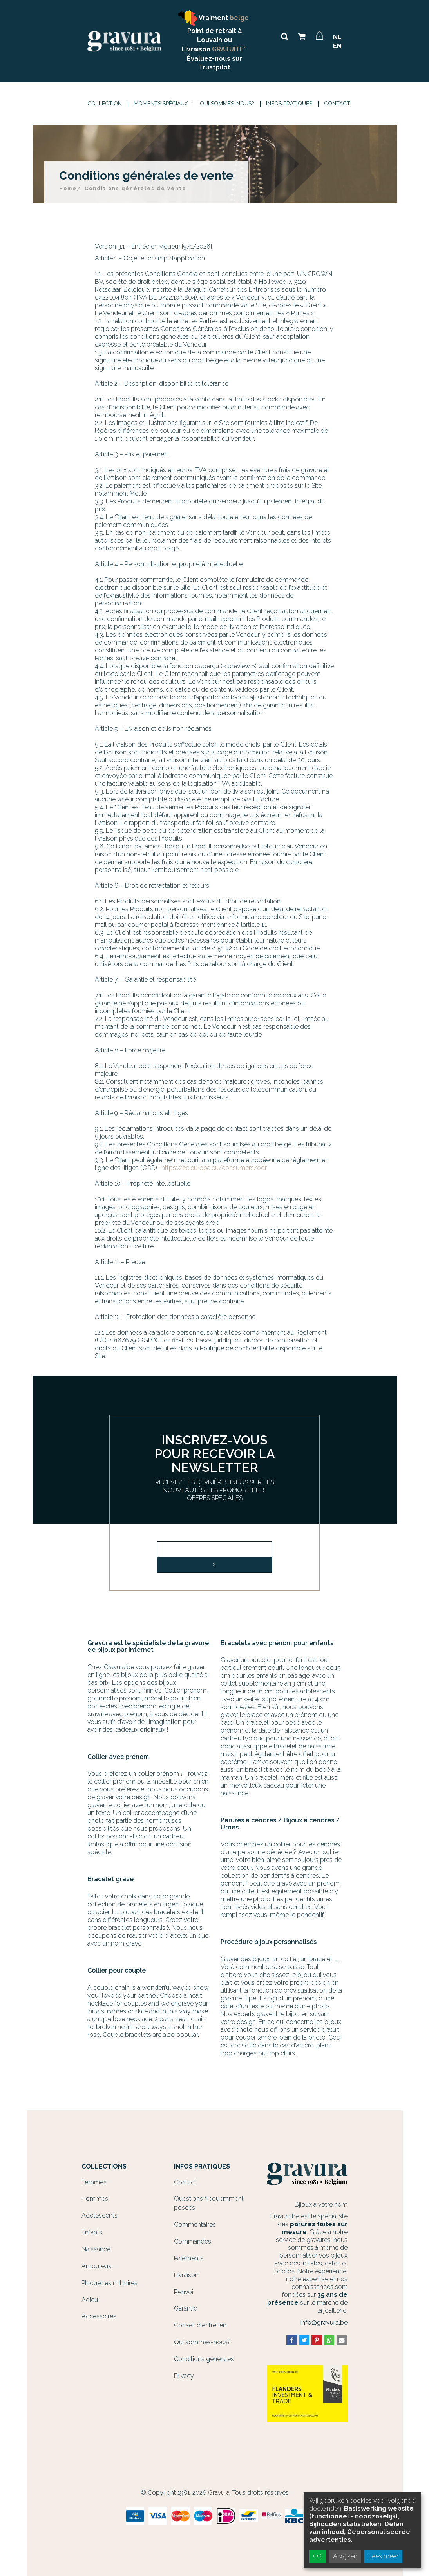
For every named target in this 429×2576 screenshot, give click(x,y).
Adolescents (99, 2215)
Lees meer (383, 2556)
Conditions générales (204, 2359)
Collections (104, 2166)
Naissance (95, 2249)
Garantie (185, 2308)
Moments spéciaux (161, 103)
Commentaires (195, 2224)
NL (337, 37)
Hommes (94, 2198)
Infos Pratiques (289, 103)
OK (317, 2556)
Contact (337, 103)
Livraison (186, 2275)
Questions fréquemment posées (209, 2203)
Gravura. (219, 2492)
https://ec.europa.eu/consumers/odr (214, 1168)
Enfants (91, 2232)
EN (337, 46)
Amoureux (96, 2266)
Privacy (184, 2376)
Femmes (94, 2182)
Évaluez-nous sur (214, 58)
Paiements (188, 2258)
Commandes (192, 2241)
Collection (104, 103)
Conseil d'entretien (200, 2325)
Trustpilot (214, 67)
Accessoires (98, 2316)
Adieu (89, 2300)
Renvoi (183, 2292)
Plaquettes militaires (109, 2283)
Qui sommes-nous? (227, 103)
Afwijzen (345, 2556)
